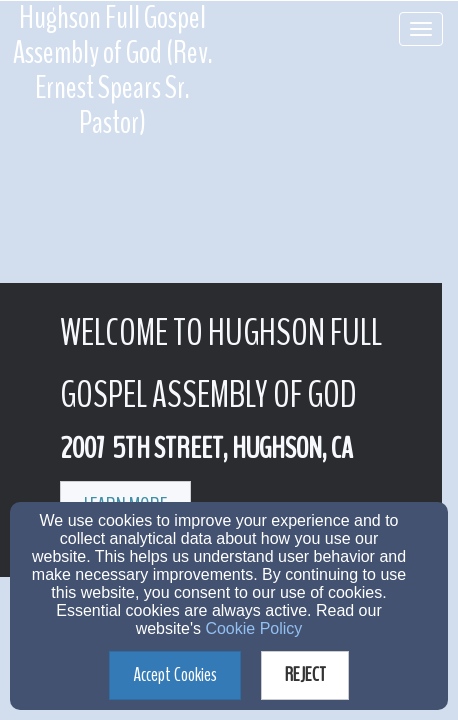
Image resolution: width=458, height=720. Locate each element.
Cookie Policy (253, 628)
